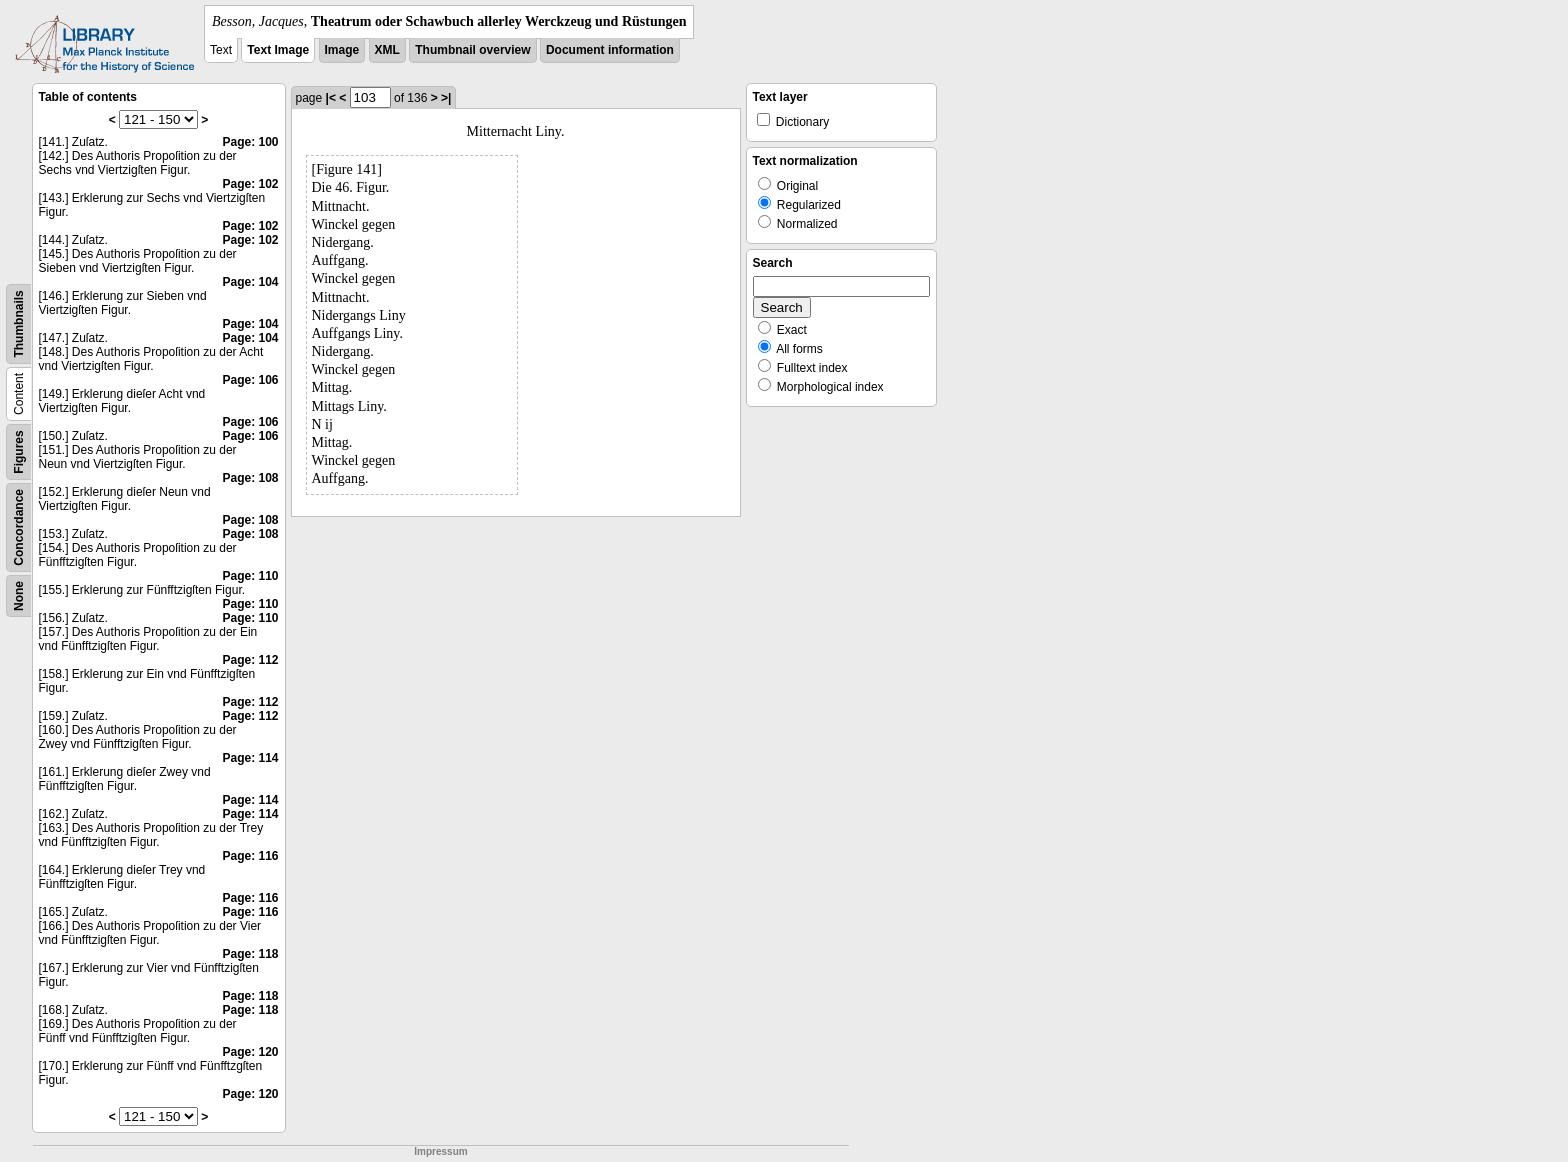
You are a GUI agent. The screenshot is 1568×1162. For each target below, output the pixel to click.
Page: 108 (250, 478)
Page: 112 (250, 660)
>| (446, 98)
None (19, 596)
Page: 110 (250, 576)
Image (342, 50)
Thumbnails (19, 323)
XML (387, 50)
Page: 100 (250, 142)
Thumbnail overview (472, 50)
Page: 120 (250, 1052)
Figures (19, 451)
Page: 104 (250, 282)
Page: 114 (250, 758)
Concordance (19, 527)
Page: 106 (250, 380)
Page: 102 (250, 184)
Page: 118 (250, 954)
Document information (610, 50)
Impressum (440, 1151)
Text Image (278, 50)
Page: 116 (250, 856)
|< (331, 98)
